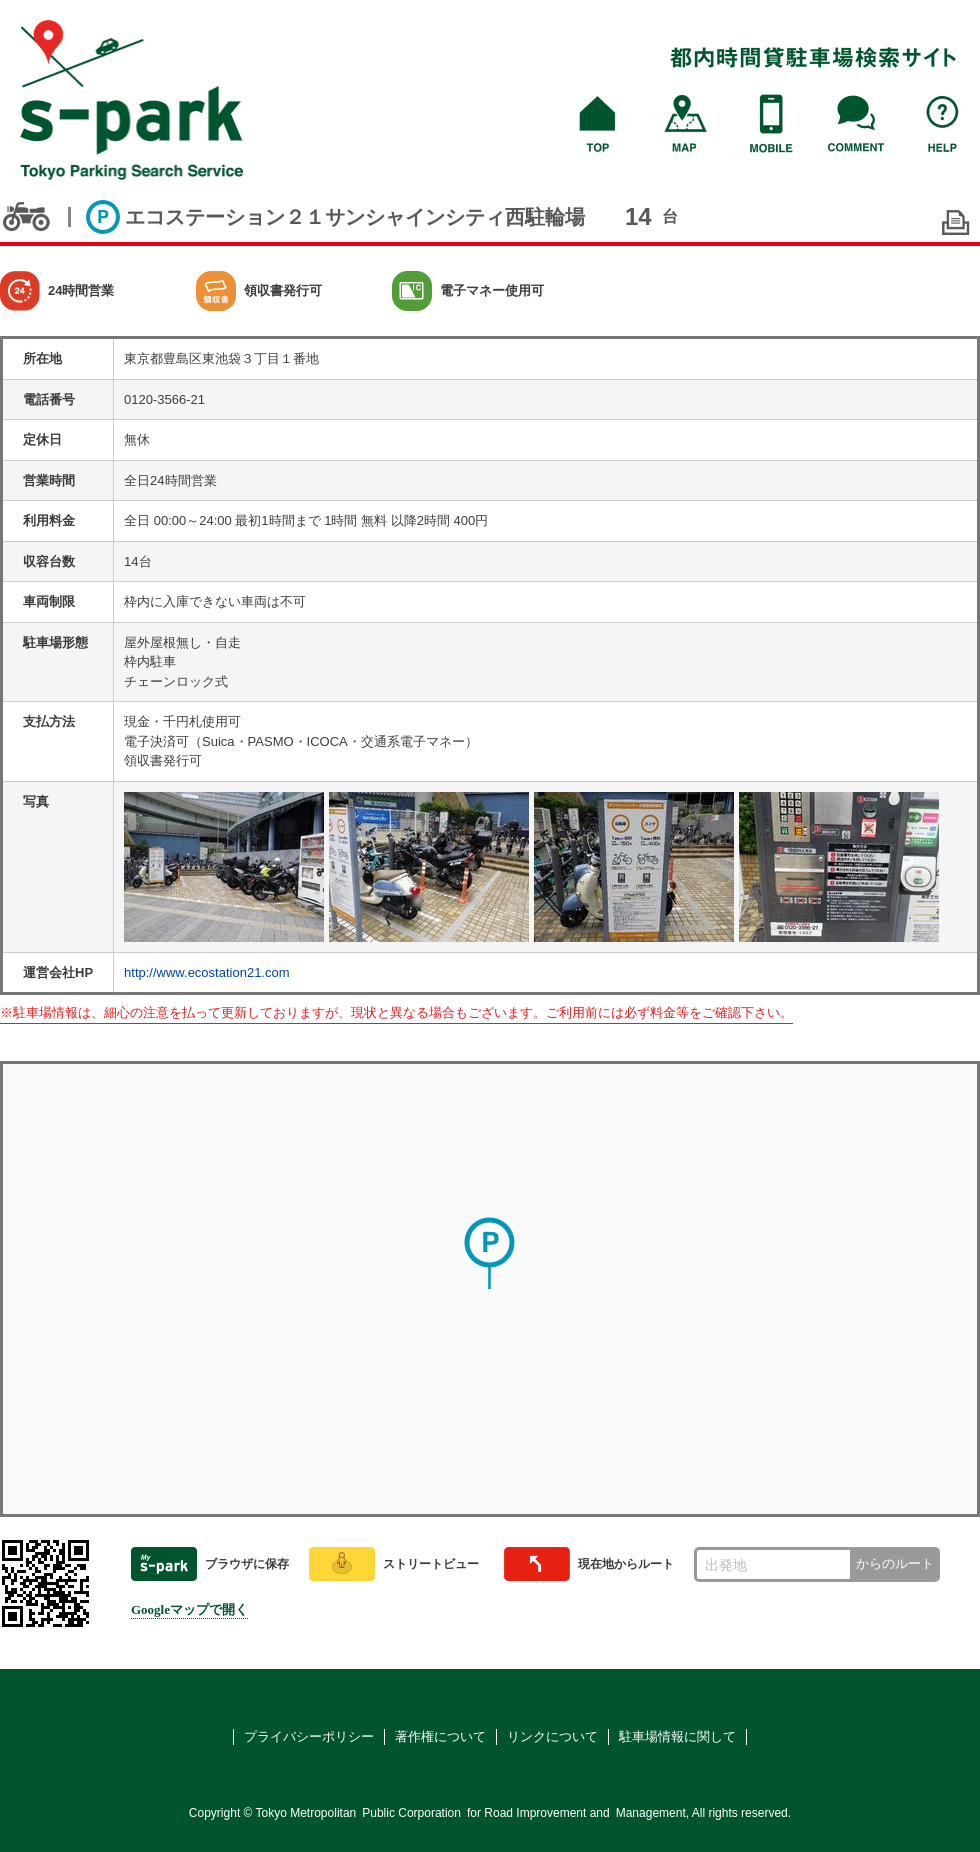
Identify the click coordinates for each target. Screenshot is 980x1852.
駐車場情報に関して (677, 1736)
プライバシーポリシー (309, 1736)
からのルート (895, 1563)
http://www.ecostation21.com (206, 972)
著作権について (440, 1736)
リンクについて (552, 1736)
